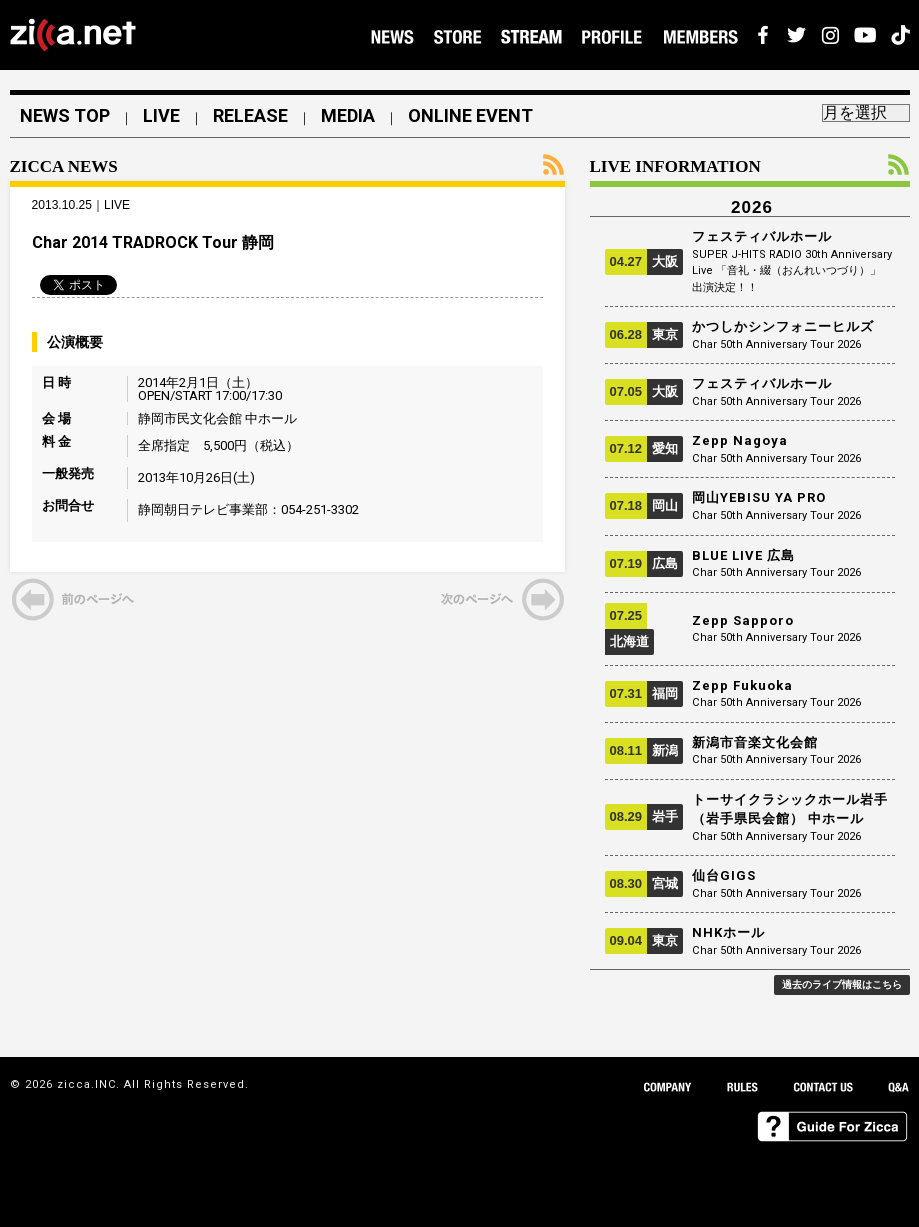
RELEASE (250, 116)
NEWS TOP (65, 116)
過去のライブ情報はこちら (842, 984)
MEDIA (348, 116)
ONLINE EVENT (470, 116)
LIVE (161, 116)
